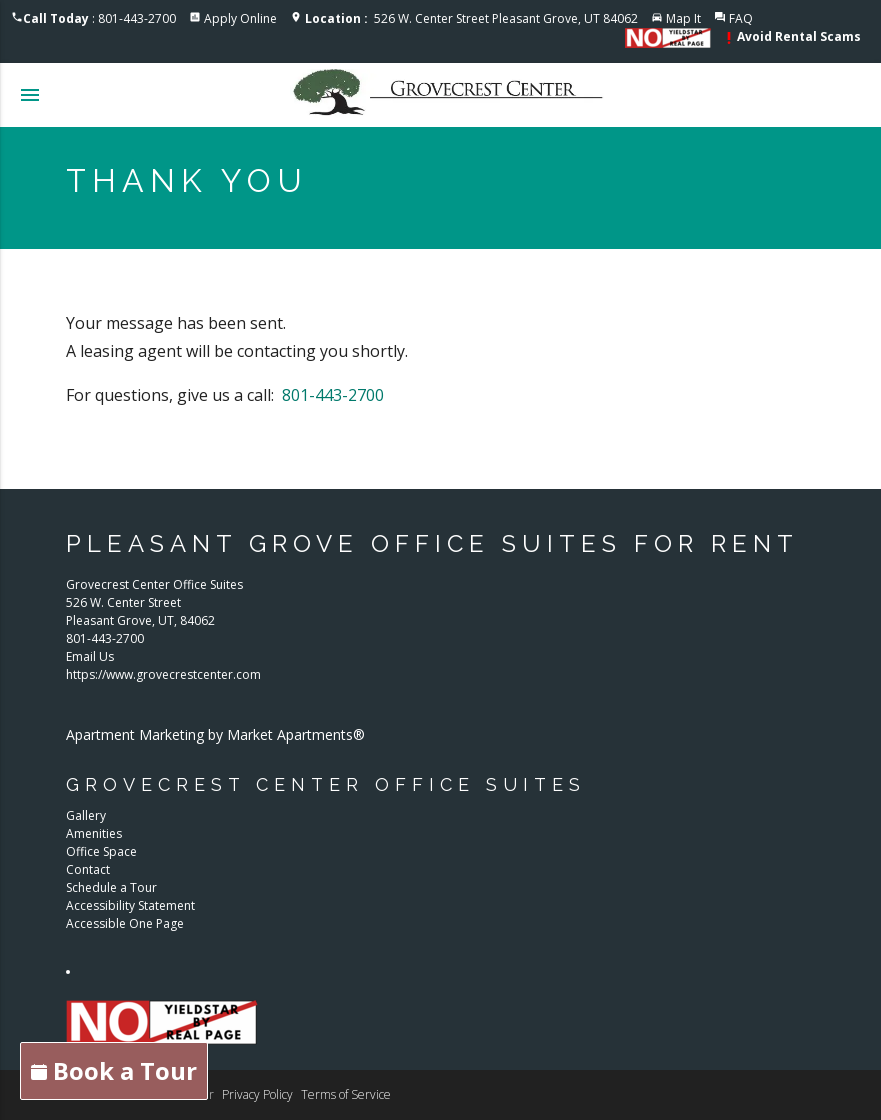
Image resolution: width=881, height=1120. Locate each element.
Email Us (90, 656)
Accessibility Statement (130, 905)
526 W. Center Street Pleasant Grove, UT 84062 (471, 18)
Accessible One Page (125, 923)
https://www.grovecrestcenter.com (163, 674)
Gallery (86, 815)
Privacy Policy (257, 1094)
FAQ (741, 18)
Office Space (101, 851)
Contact (88, 869)
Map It (683, 18)
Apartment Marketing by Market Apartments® (215, 734)
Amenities (94, 833)
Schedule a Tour (111, 887)
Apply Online (240, 18)
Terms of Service (346, 1094)
